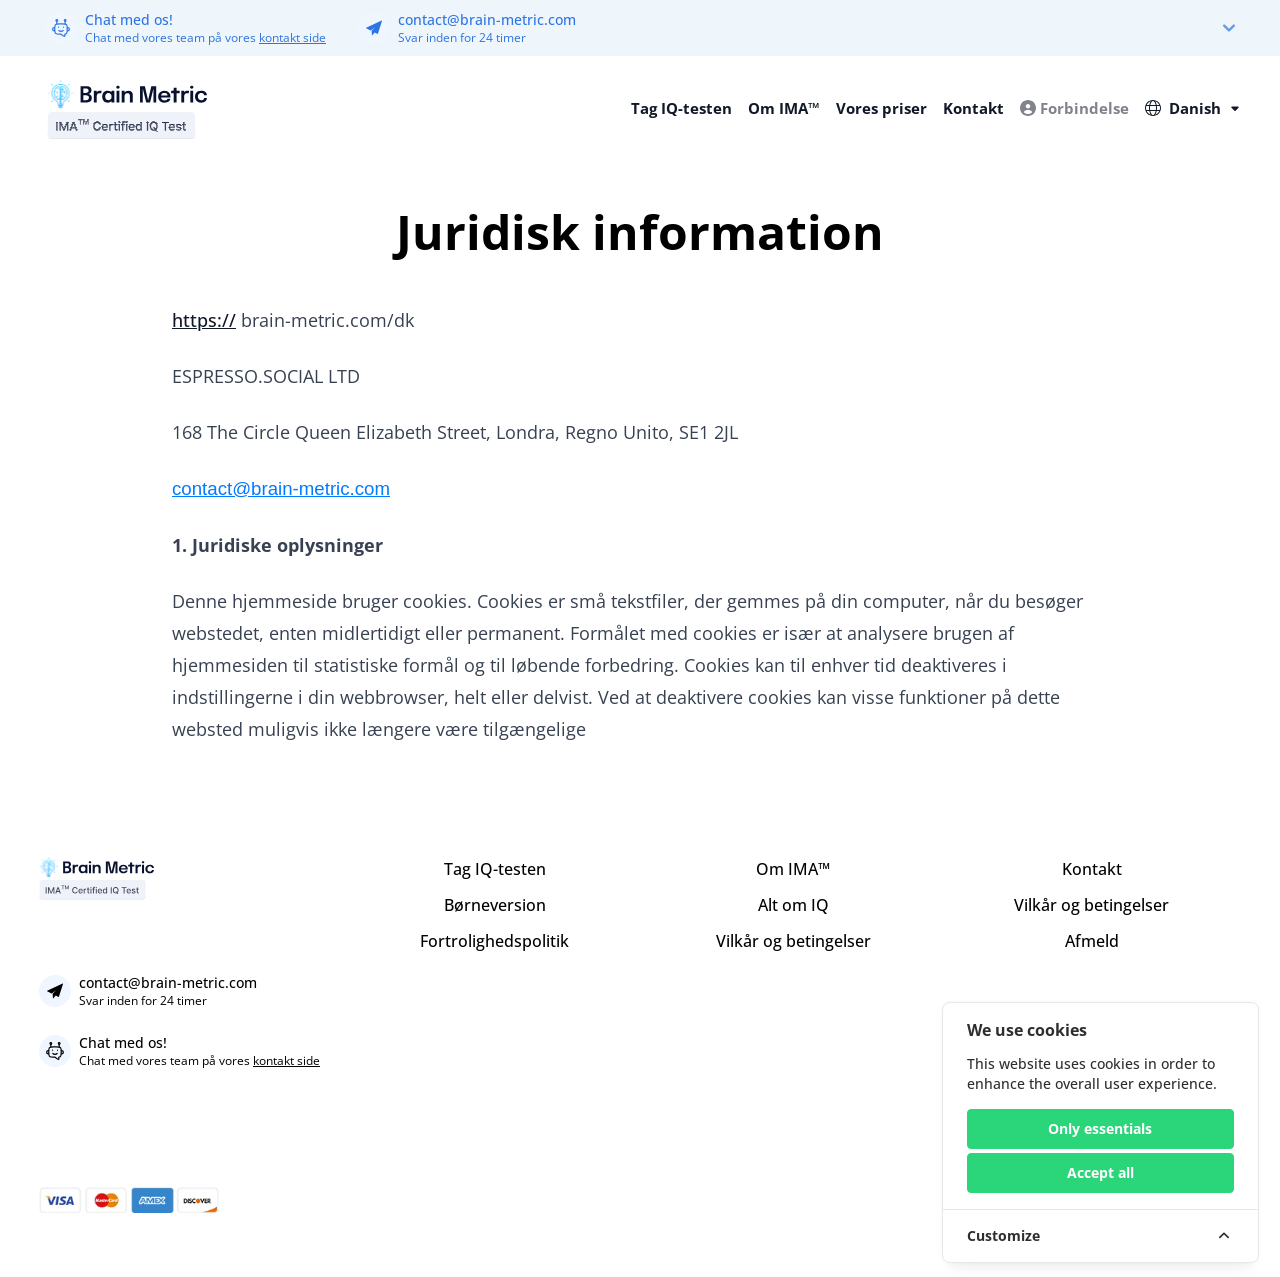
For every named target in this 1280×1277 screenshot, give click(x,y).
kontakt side (292, 37)
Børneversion (495, 905)
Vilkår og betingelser (793, 941)
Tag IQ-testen (681, 108)
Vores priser (881, 108)
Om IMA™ (784, 108)
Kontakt (973, 108)
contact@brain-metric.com (487, 19)
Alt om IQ (793, 905)
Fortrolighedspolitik (494, 941)
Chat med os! (129, 19)
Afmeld (1092, 941)
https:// (204, 320)
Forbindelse (1074, 108)
